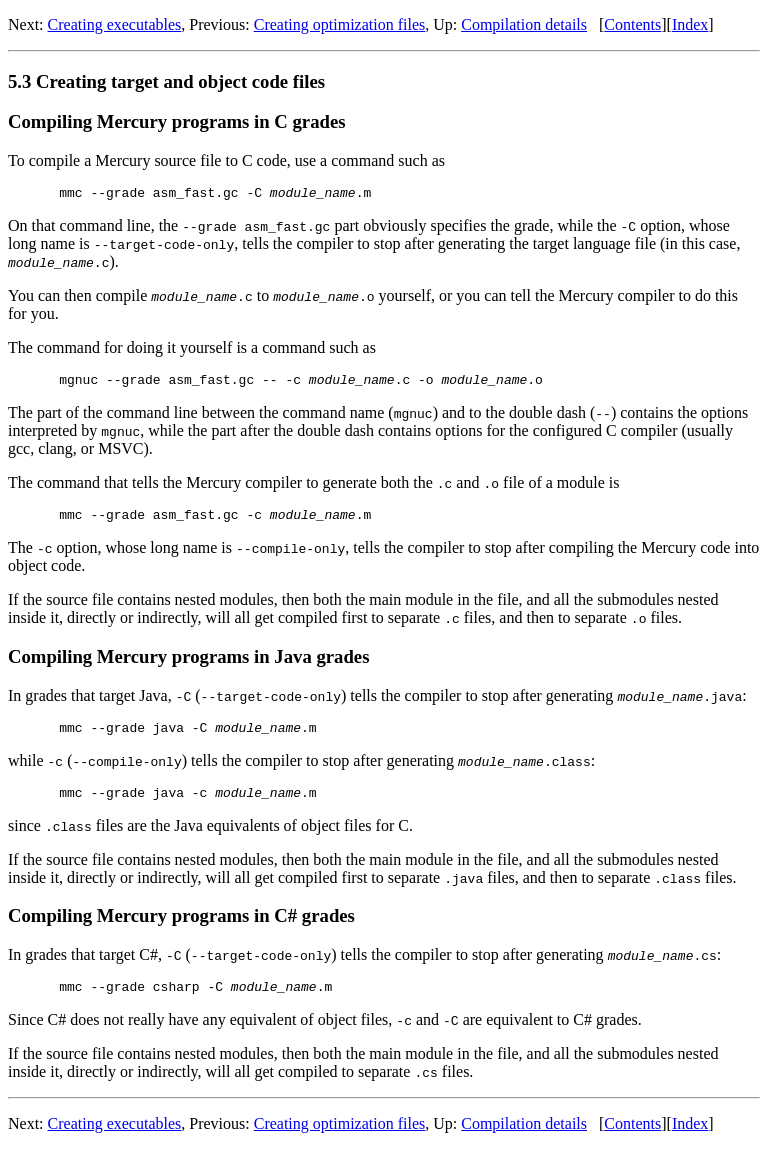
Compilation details (524, 24)
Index (690, 24)
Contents (632, 24)
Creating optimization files (340, 24)
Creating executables (115, 24)
